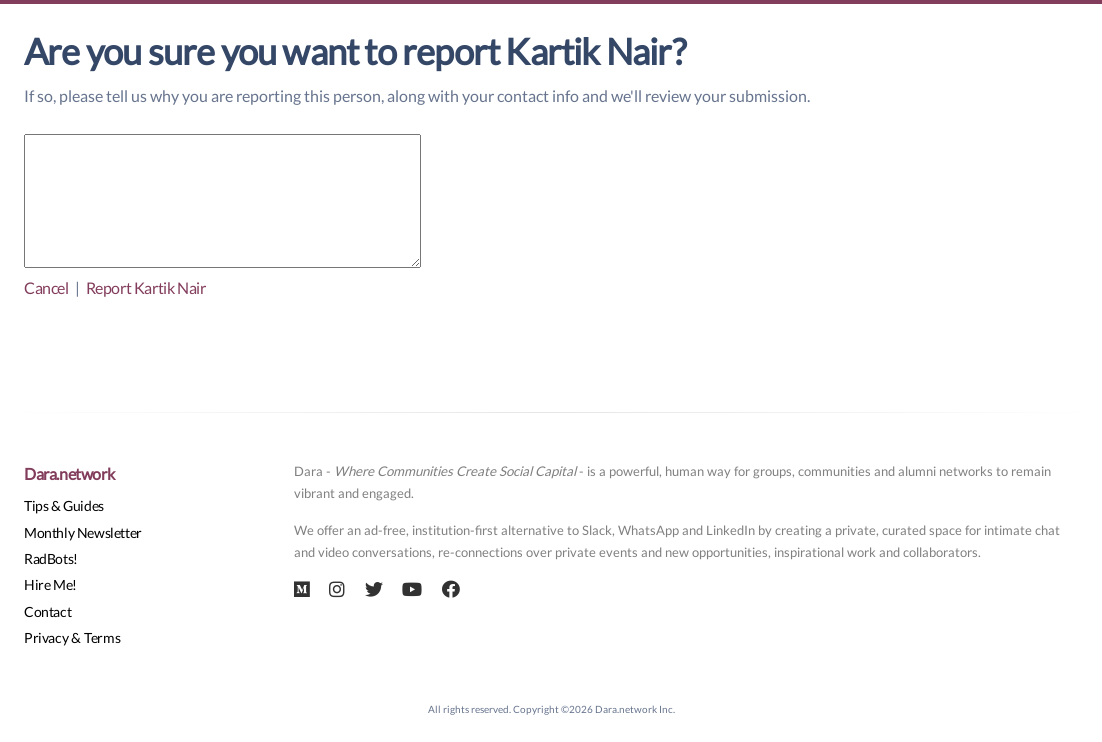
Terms (102, 637)
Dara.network (69, 473)
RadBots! (51, 558)
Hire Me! (50, 584)
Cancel (46, 287)
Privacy (46, 637)
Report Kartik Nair (146, 287)
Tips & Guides (64, 505)
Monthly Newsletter (83, 532)
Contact (47, 611)
